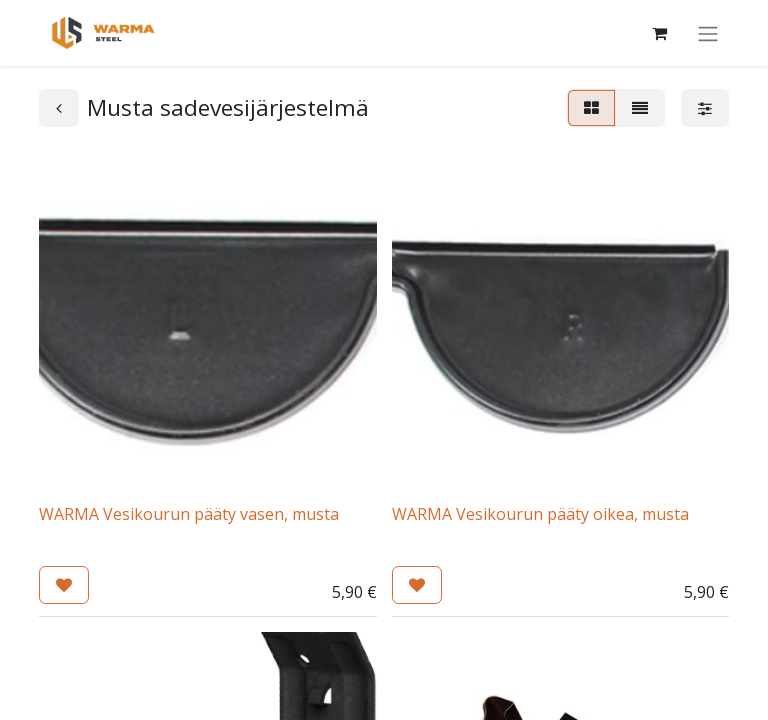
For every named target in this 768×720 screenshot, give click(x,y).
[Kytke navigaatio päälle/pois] (708, 33)
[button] (64, 585)
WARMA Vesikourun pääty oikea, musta (540, 514)
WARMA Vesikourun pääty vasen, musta (189, 514)
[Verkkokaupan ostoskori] (659, 33)
